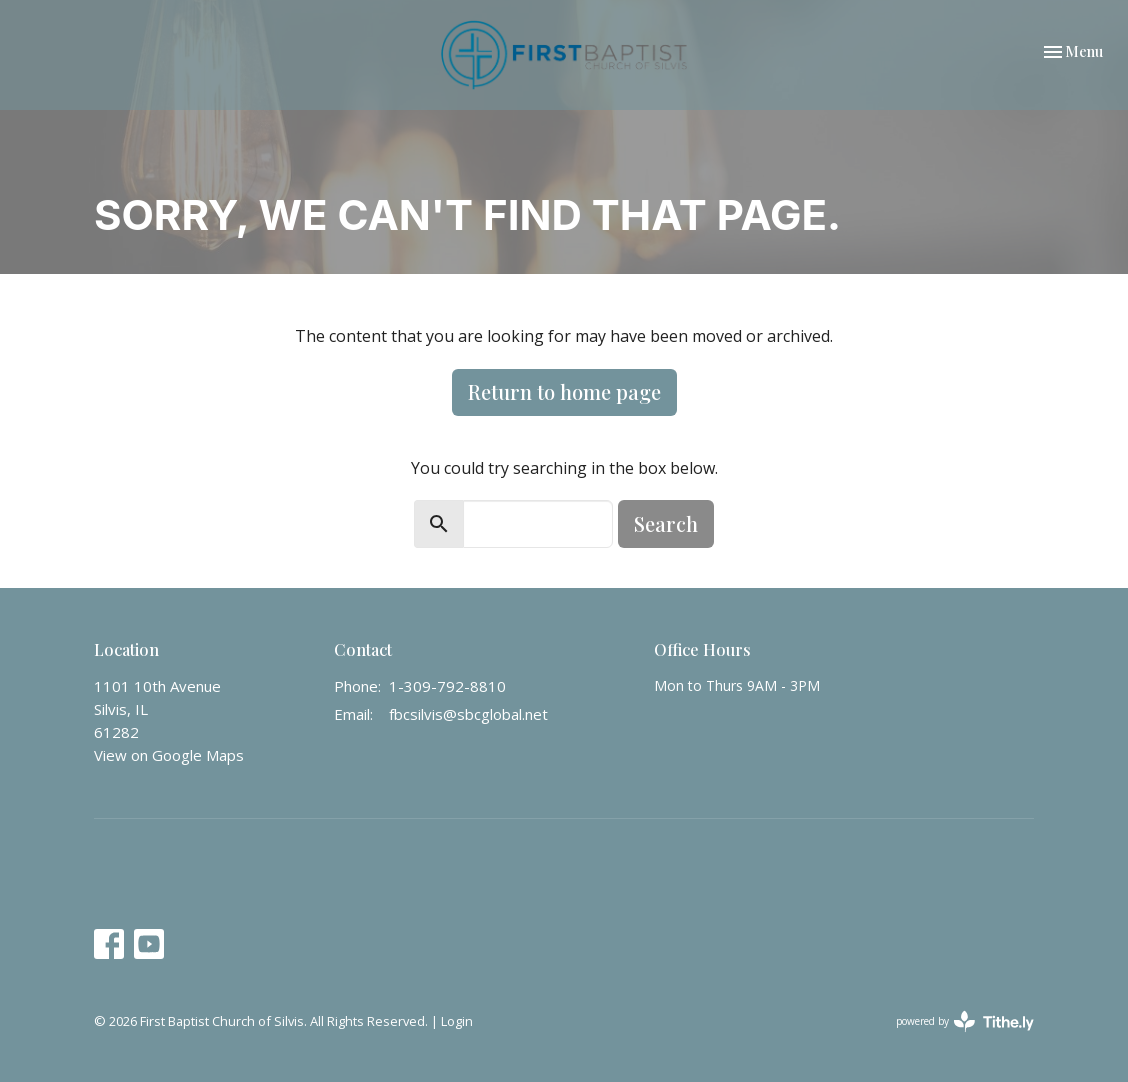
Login (457, 1021)
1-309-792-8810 (447, 686)
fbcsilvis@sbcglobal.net (468, 714)
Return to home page (564, 391)
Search (666, 523)
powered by (965, 1021)
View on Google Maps (169, 755)
